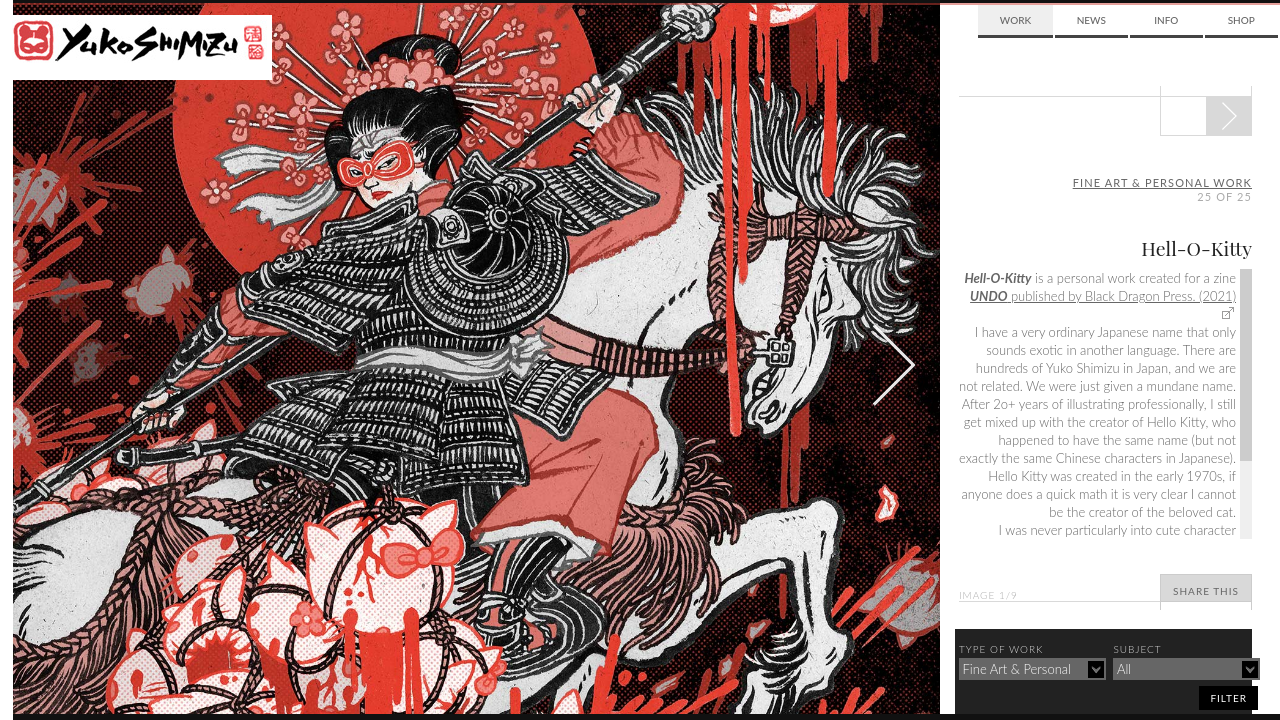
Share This (1206, 591)
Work (1015, 20)
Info (1166, 20)
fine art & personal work (1162, 182)
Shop (1241, 20)
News (1091, 20)
